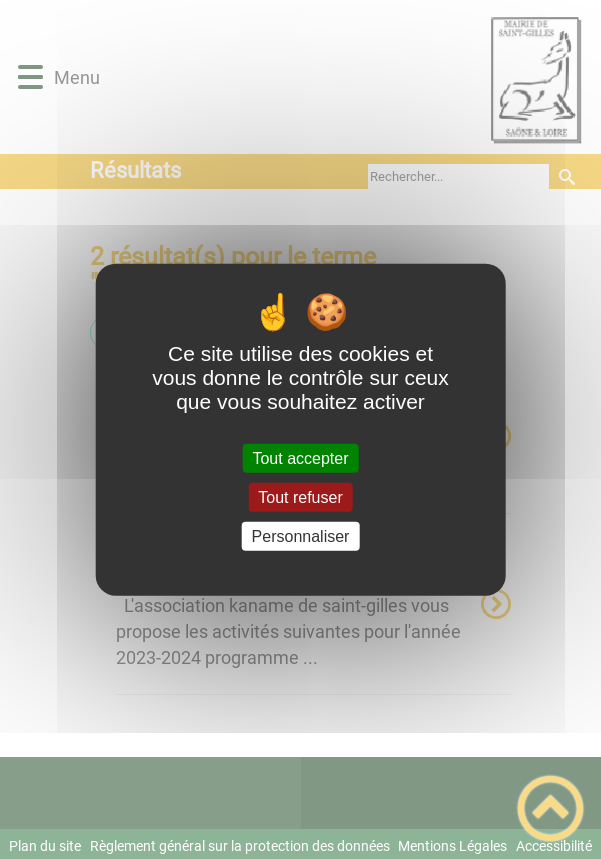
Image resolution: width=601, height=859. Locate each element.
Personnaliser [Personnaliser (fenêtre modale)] (301, 536)
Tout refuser (300, 496)
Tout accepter (300, 457)
